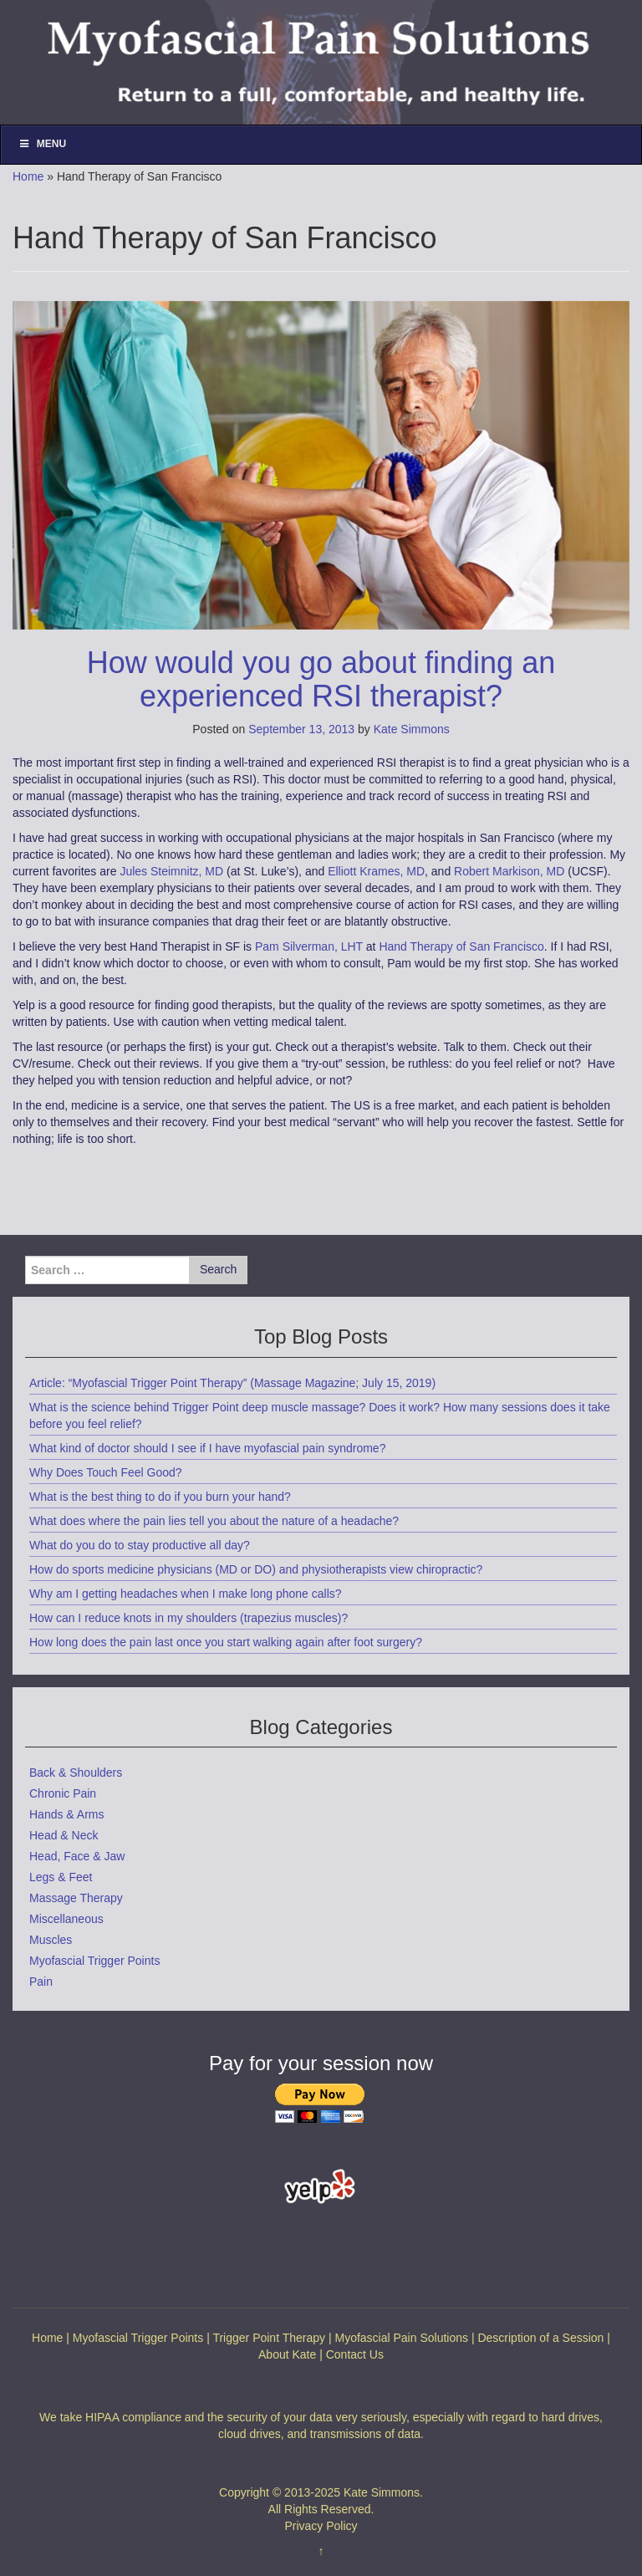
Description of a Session (540, 2337)
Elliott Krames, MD (376, 871)
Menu (42, 144)
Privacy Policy (320, 2526)
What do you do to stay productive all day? (139, 1545)
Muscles (50, 1939)
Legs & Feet (61, 1877)
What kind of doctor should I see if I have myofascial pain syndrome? (207, 1448)
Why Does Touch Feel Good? (105, 1472)
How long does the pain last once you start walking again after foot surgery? (225, 1642)
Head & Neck (63, 1835)
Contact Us (355, 2354)
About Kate (287, 2354)
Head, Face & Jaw (77, 1856)
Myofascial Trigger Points (94, 1960)
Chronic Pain (62, 1793)
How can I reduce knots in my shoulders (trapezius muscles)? (188, 1618)
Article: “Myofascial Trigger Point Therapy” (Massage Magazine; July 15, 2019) (232, 1383)
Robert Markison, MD (509, 871)
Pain (41, 1981)
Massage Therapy (76, 1898)
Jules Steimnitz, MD (171, 871)
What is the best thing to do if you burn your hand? (160, 1496)
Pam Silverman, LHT (309, 946)
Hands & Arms (66, 1814)
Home (28, 176)
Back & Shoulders (75, 1772)
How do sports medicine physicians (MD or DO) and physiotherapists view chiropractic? (255, 1569)
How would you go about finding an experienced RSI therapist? (321, 679)
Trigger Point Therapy (268, 2337)
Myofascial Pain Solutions (401, 2337)
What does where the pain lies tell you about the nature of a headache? (214, 1521)
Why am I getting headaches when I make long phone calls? (185, 1593)
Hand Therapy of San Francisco (461, 946)
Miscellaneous (66, 1919)
